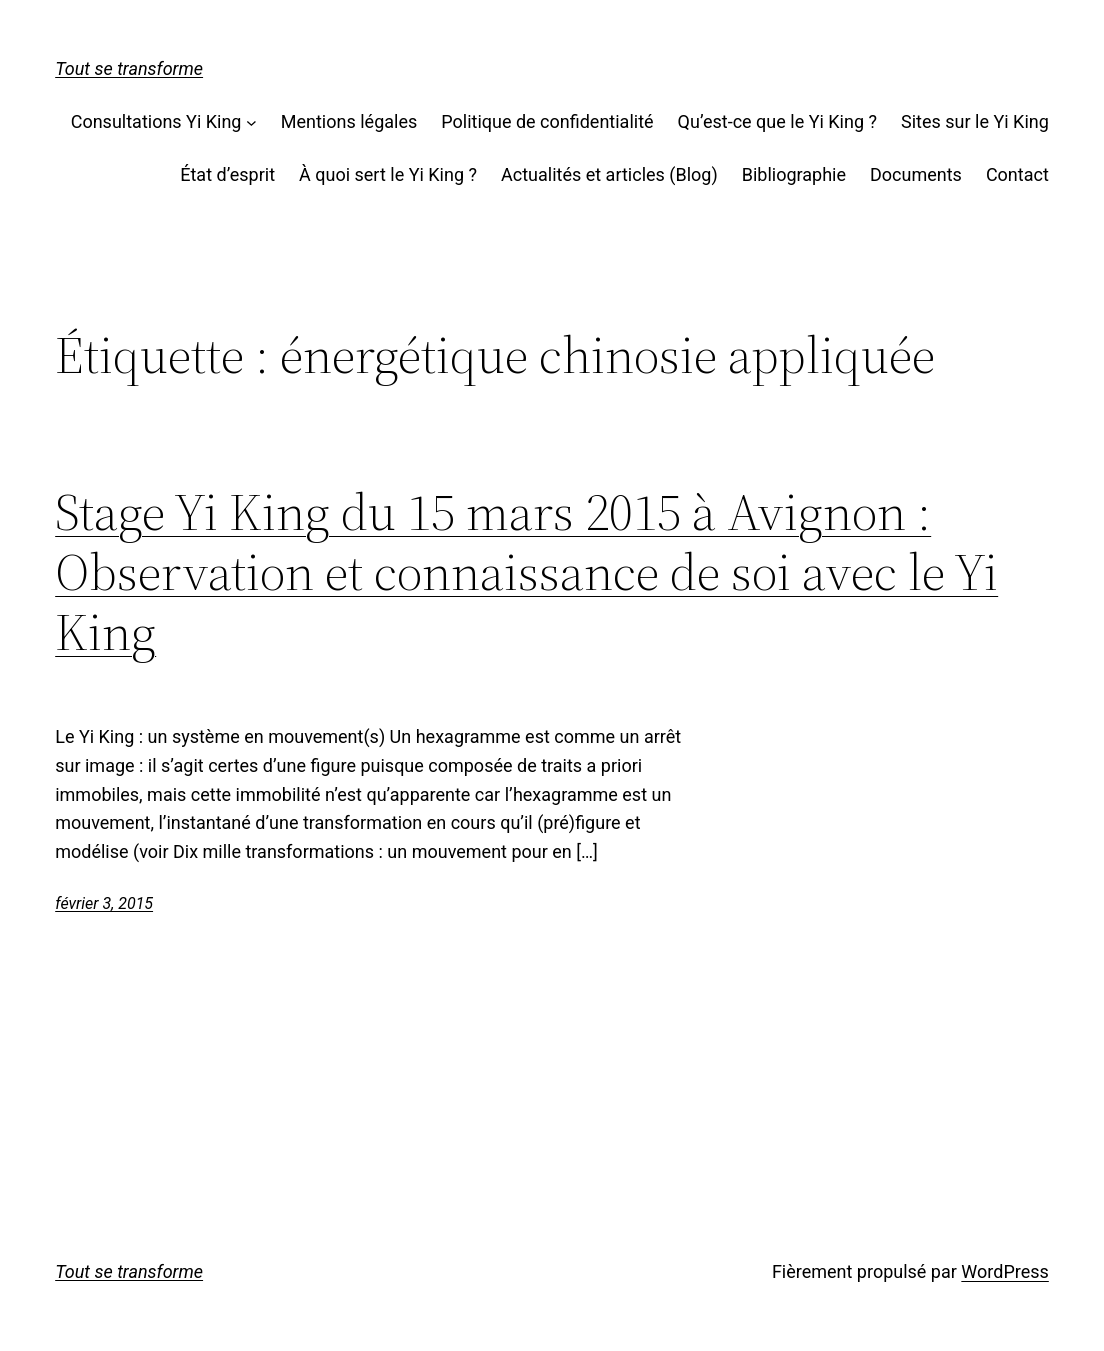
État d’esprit (227, 174)
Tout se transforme (129, 68)
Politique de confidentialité (547, 121)
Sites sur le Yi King (975, 121)
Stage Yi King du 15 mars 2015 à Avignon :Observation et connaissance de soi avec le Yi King (526, 571)
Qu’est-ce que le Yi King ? (777, 121)
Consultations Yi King (156, 121)
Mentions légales (349, 121)
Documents (916, 174)
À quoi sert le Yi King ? (388, 174)
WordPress (1004, 1271)
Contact (1017, 174)
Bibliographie (794, 174)
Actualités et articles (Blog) (609, 174)
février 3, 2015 (104, 903)
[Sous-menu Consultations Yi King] (251, 122)
